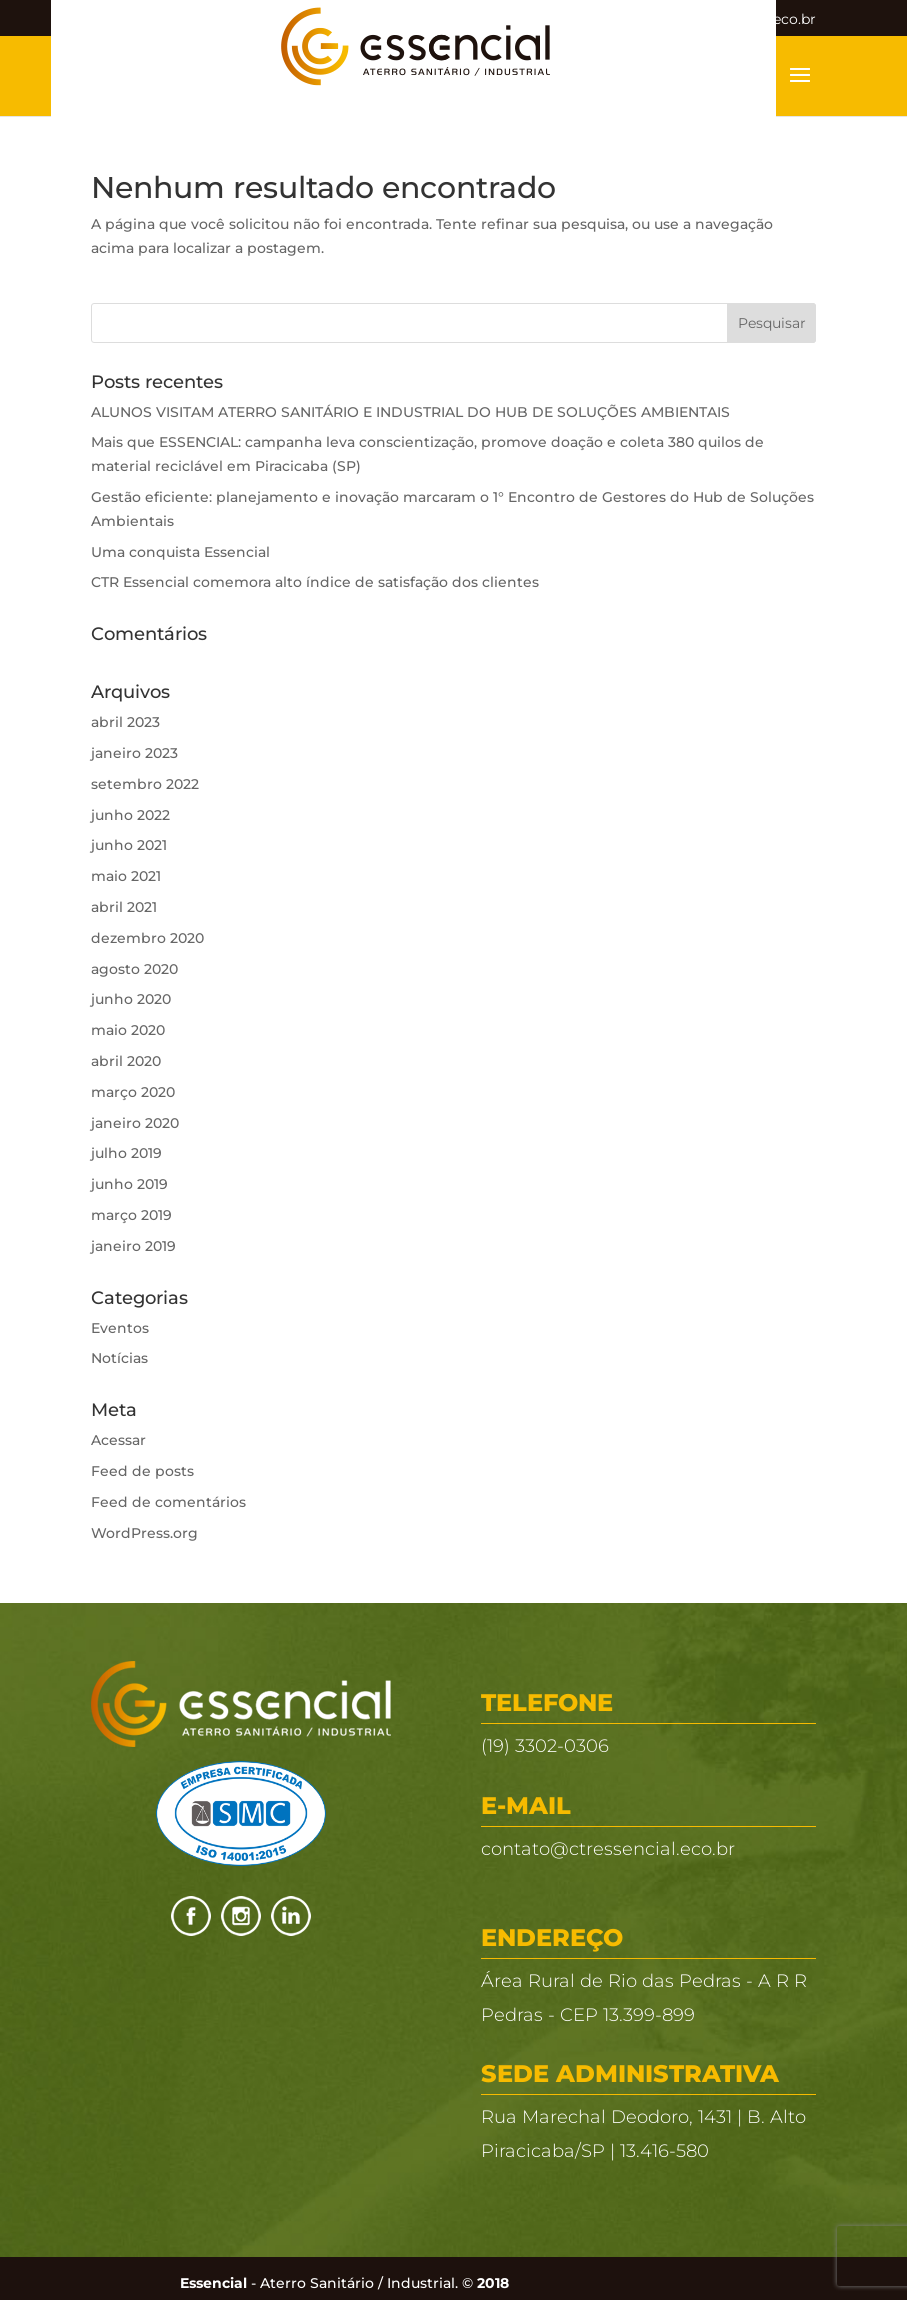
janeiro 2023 (134, 753)
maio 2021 (126, 876)
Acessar (118, 1440)
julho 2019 (126, 1153)
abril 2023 (125, 722)
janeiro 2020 (135, 1123)
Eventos (120, 1328)
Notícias (119, 1358)
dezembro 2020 (147, 938)
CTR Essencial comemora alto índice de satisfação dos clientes (315, 582)
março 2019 (131, 1215)
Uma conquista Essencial (180, 552)
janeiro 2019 (133, 1246)
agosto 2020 (134, 969)
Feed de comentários (168, 1502)
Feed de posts (142, 1471)
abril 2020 (126, 1061)
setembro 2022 (145, 784)
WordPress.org (144, 1533)
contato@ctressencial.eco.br (608, 1849)
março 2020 (133, 1092)
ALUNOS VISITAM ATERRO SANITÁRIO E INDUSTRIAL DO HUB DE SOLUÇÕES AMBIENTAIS (410, 412)
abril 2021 (124, 907)
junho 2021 (129, 845)
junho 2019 (129, 1184)
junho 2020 (131, 999)
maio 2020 (128, 1030)
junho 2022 (130, 815)
